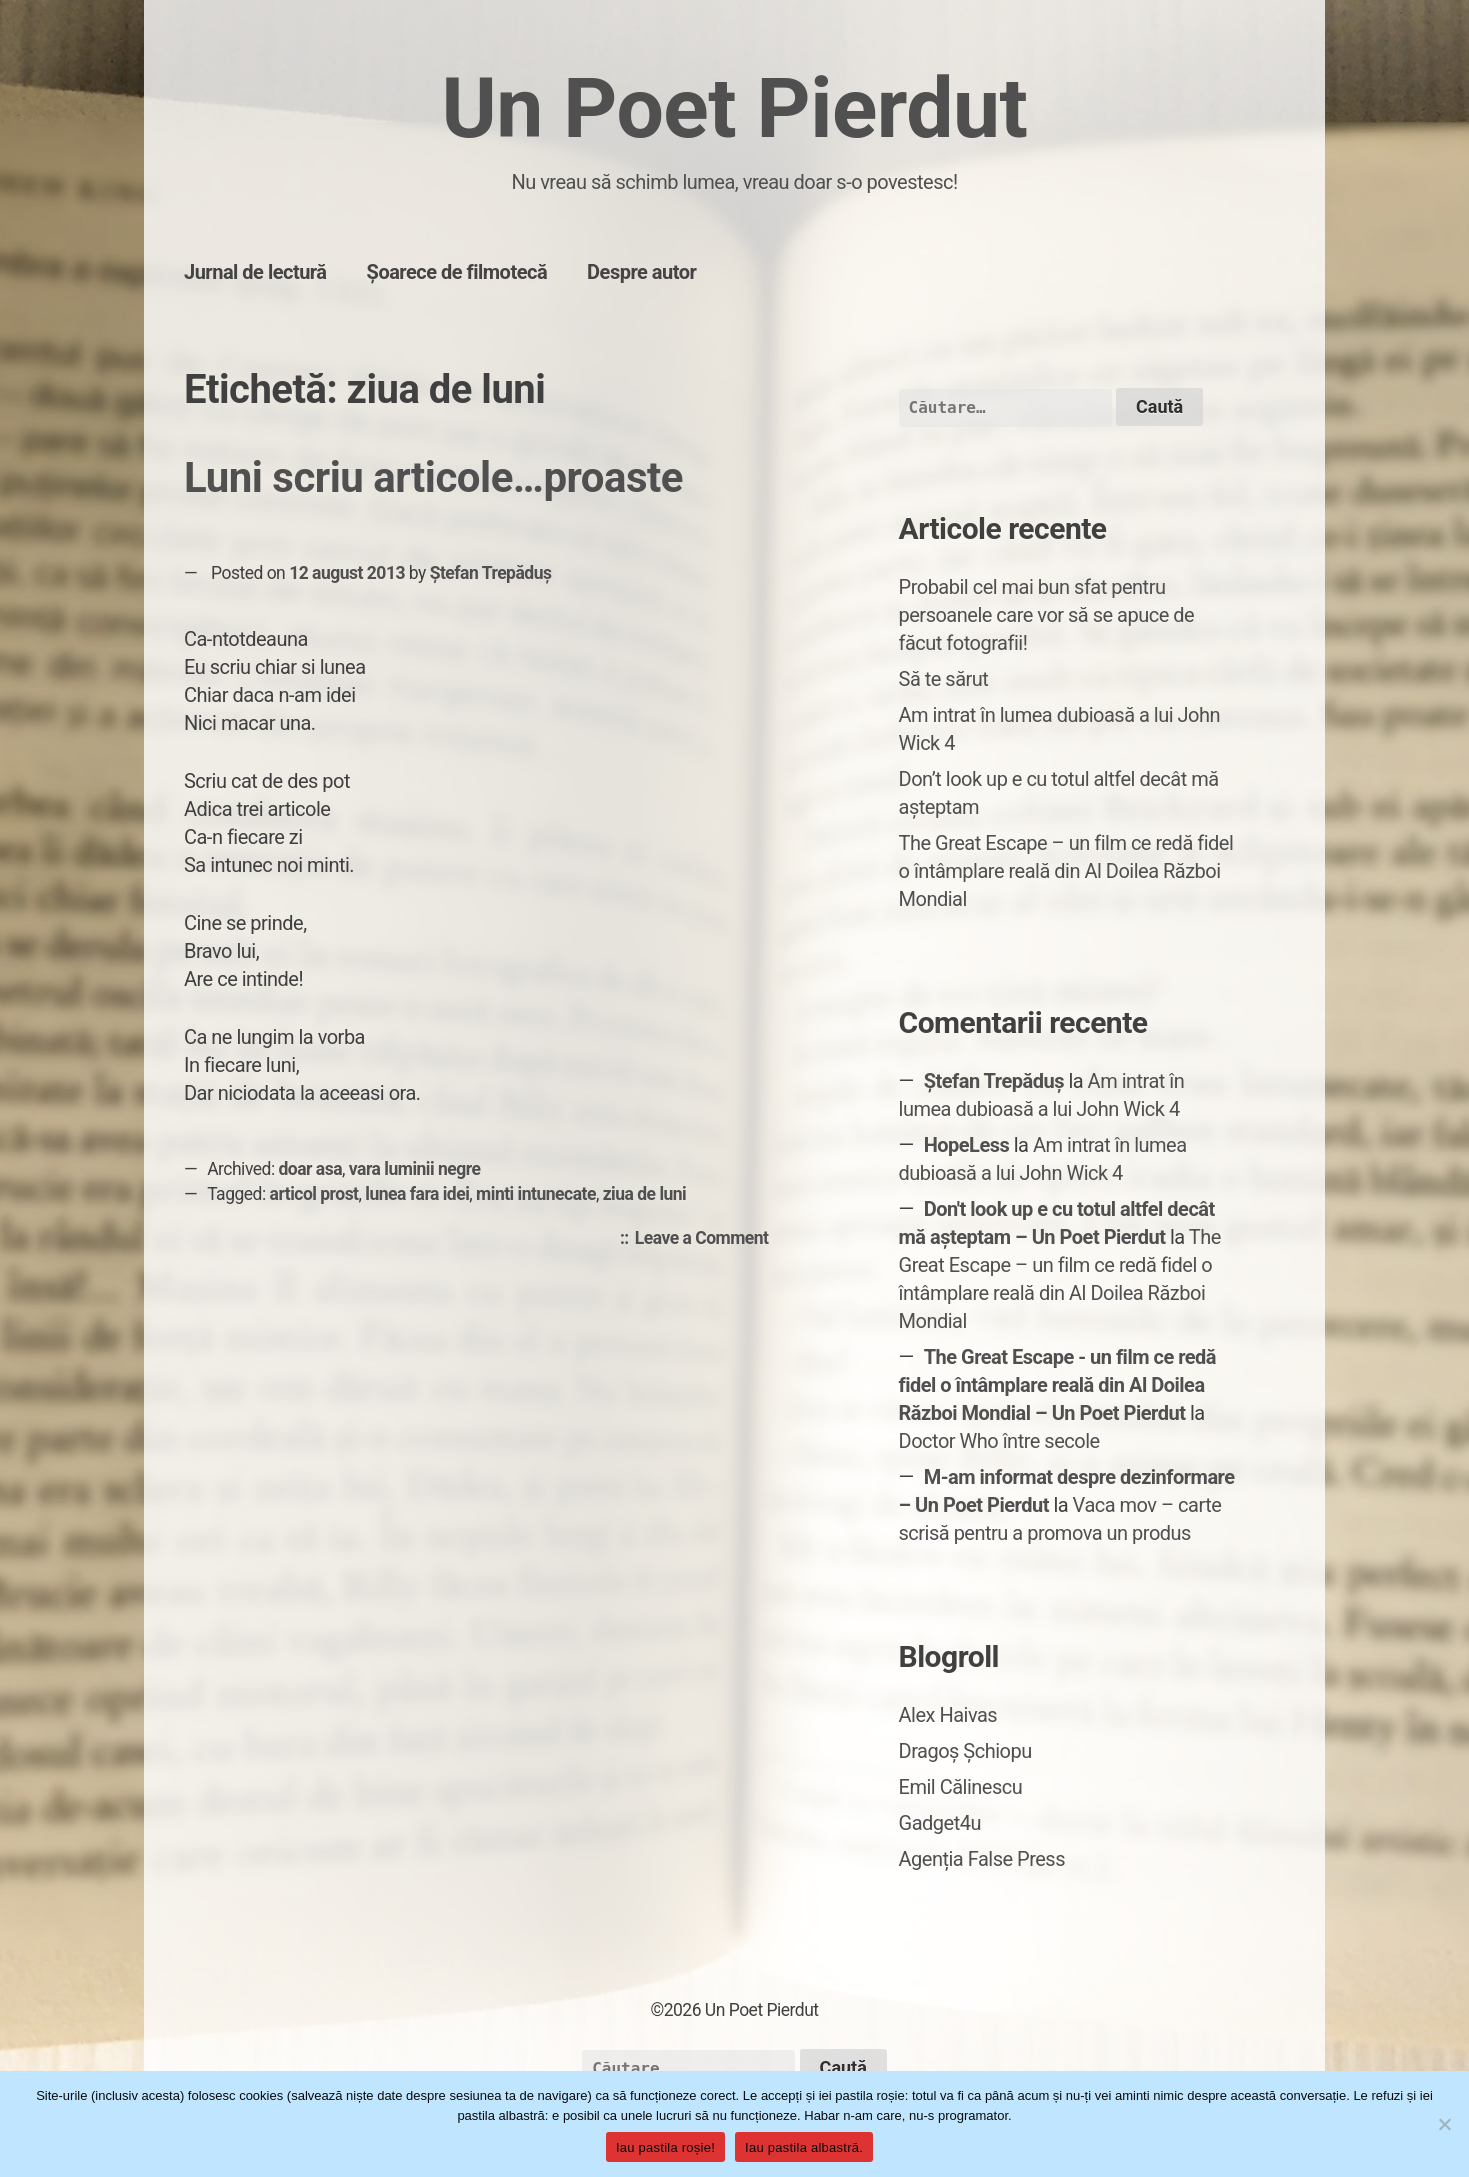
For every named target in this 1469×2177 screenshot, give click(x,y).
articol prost (314, 1194)
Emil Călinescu (961, 1787)
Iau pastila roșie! (665, 2147)
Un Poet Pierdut (734, 108)
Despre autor (641, 272)
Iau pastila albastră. (804, 2147)
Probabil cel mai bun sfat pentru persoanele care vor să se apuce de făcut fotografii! (1047, 615)
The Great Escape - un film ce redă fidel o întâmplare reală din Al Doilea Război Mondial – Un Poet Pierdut (1058, 1385)
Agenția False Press (982, 1859)
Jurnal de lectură (255, 272)
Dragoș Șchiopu (965, 1751)
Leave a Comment (707, 1239)
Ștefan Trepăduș (491, 573)
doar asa (310, 1169)
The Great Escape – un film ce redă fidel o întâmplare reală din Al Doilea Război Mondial (1066, 871)
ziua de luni (645, 1194)
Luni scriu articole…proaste (433, 477)
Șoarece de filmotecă (457, 272)
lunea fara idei (417, 1194)
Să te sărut (944, 679)
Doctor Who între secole (999, 1441)
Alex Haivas (948, 1715)
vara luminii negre (415, 1169)
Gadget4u (940, 1823)
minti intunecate (536, 1194)
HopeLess (967, 1145)
